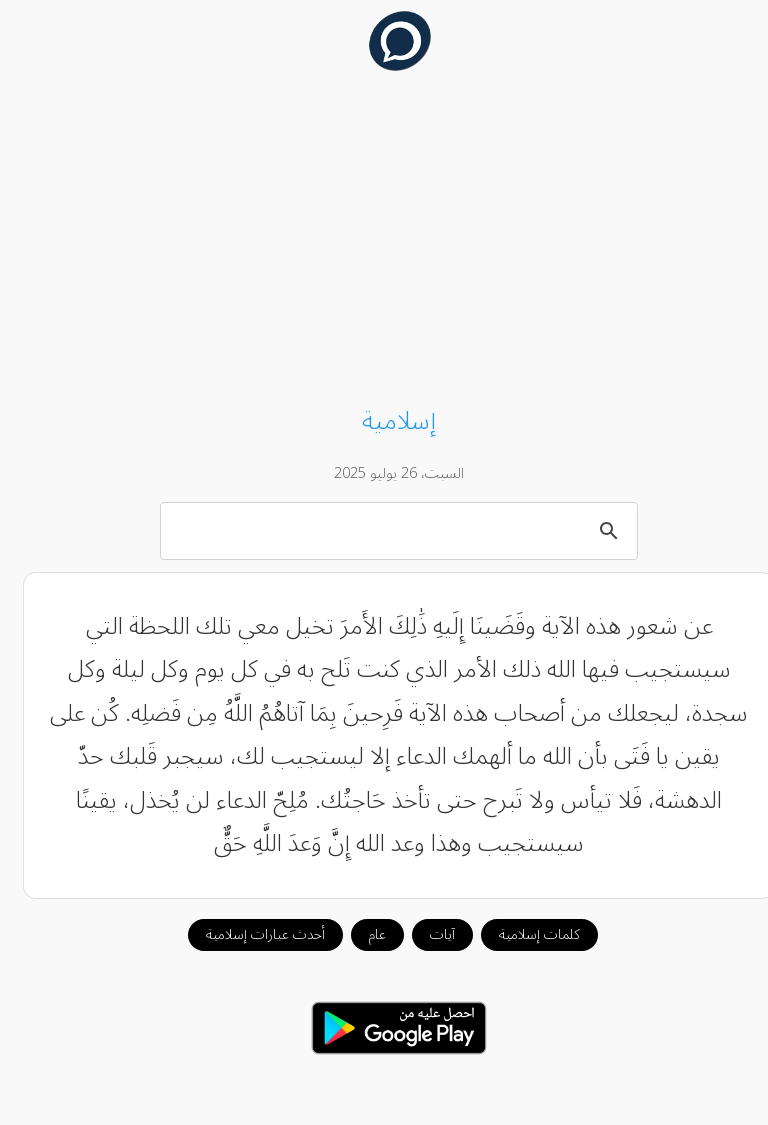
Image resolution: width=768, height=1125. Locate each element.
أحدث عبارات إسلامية (250, 934)
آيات (427, 934)
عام (362, 934)
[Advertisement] (384, 242)
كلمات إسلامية (524, 934)
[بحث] (387, 530)
